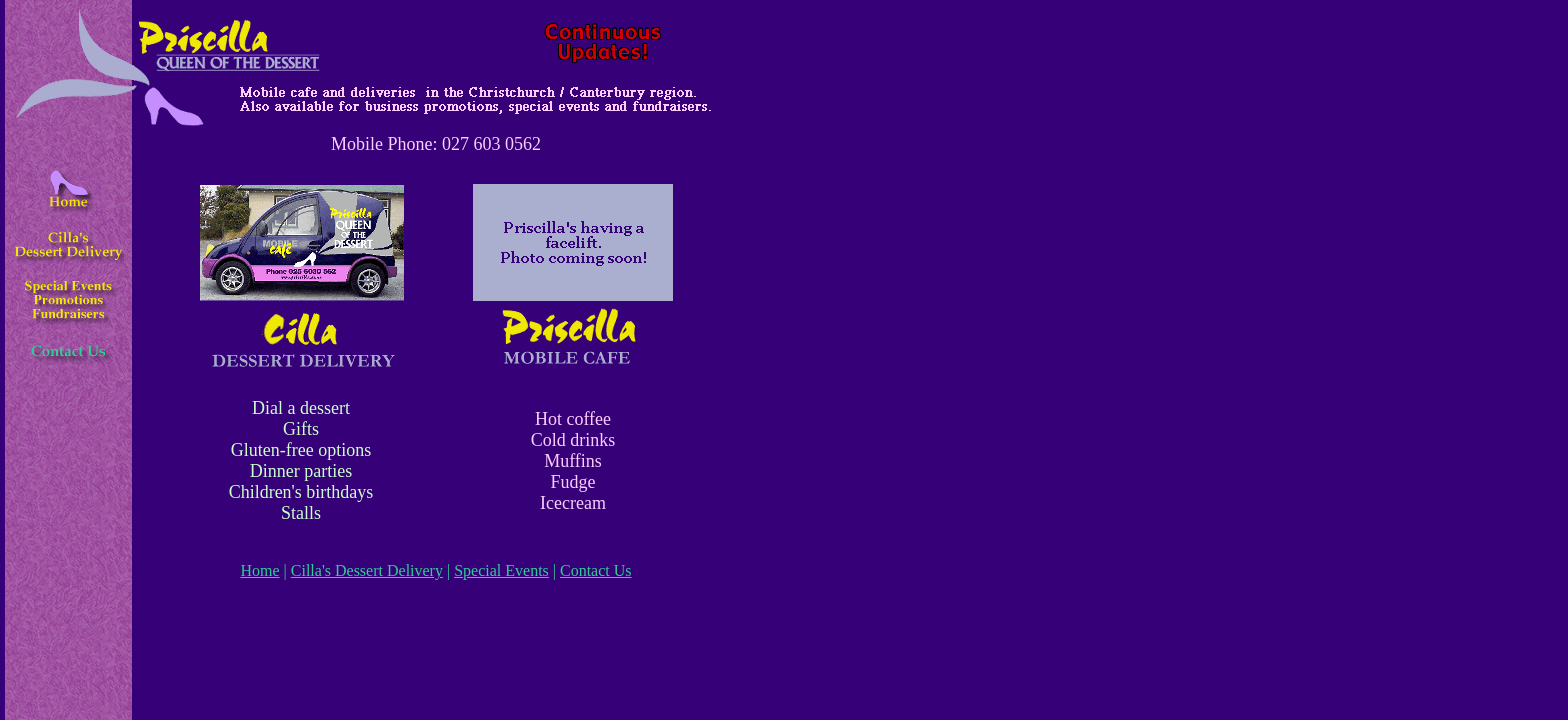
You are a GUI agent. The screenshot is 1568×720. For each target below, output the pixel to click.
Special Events (501, 570)
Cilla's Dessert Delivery (367, 570)
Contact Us (596, 570)
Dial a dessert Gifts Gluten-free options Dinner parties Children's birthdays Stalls (301, 460)
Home (259, 570)
